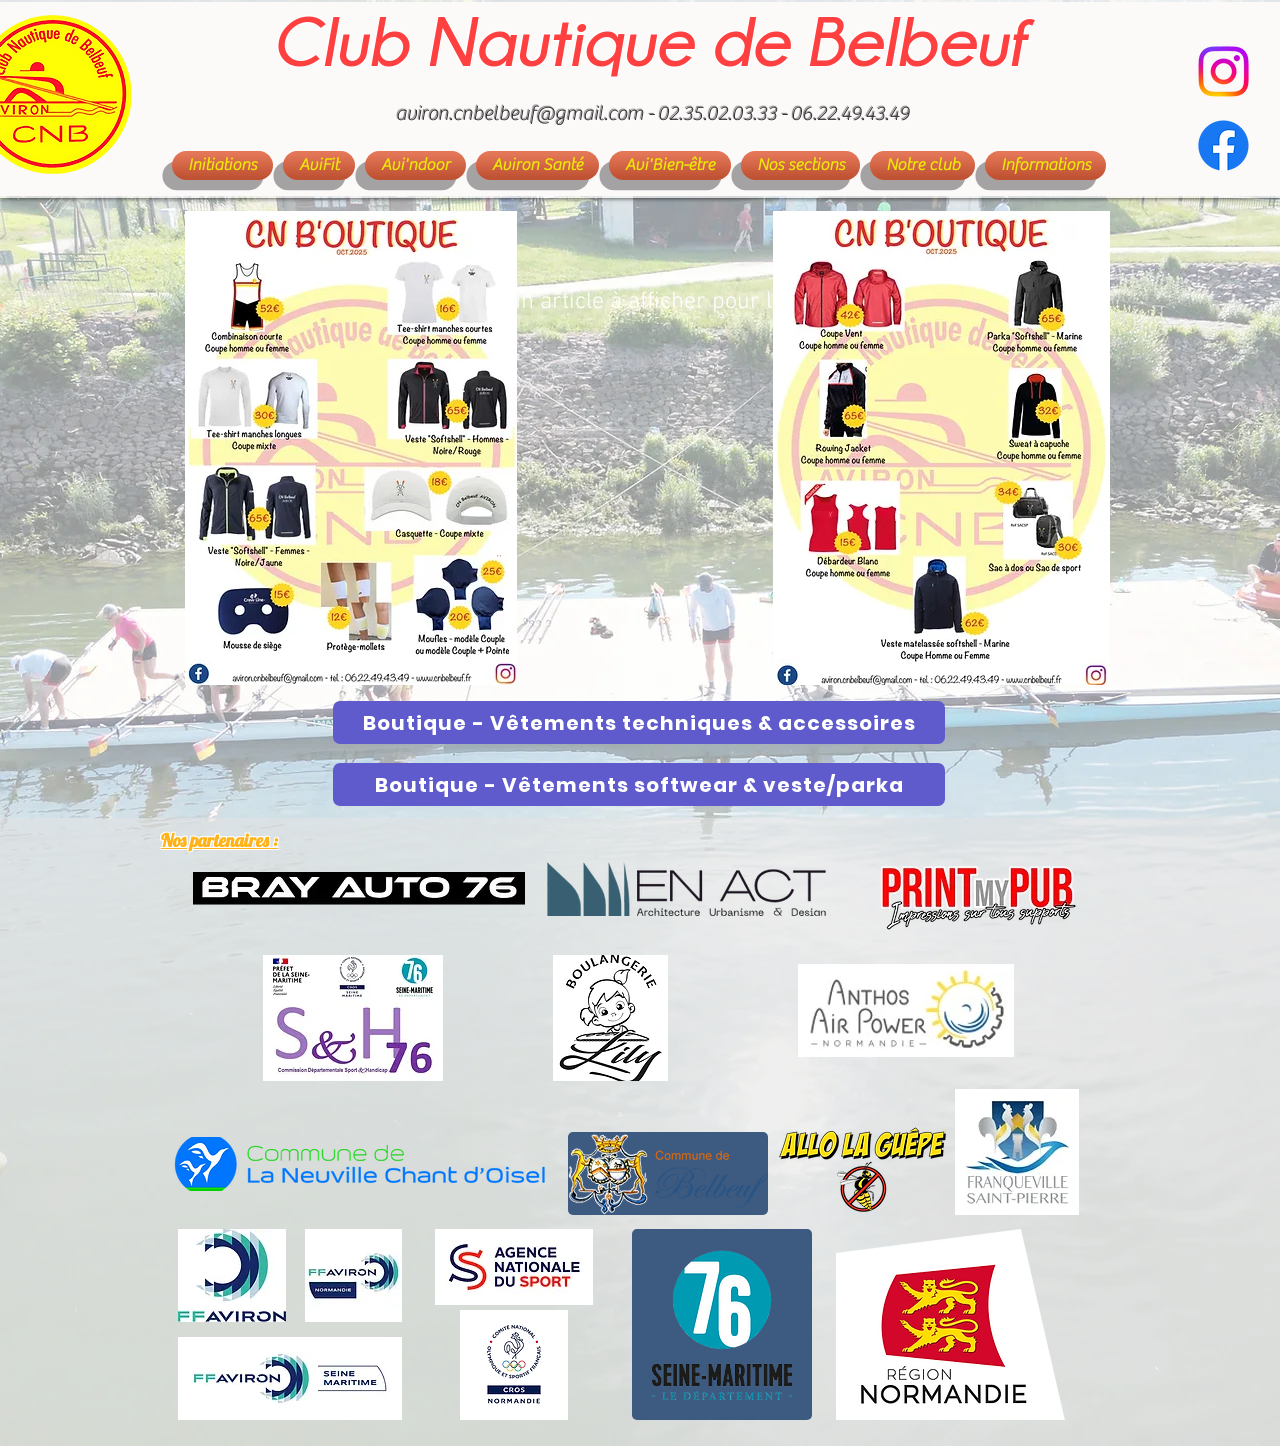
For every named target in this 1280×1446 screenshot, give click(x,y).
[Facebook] (1223, 145)
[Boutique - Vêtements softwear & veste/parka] (639, 784)
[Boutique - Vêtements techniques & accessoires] (639, 722)
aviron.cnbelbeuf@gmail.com (520, 113)
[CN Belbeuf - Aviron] (1223, 71)
